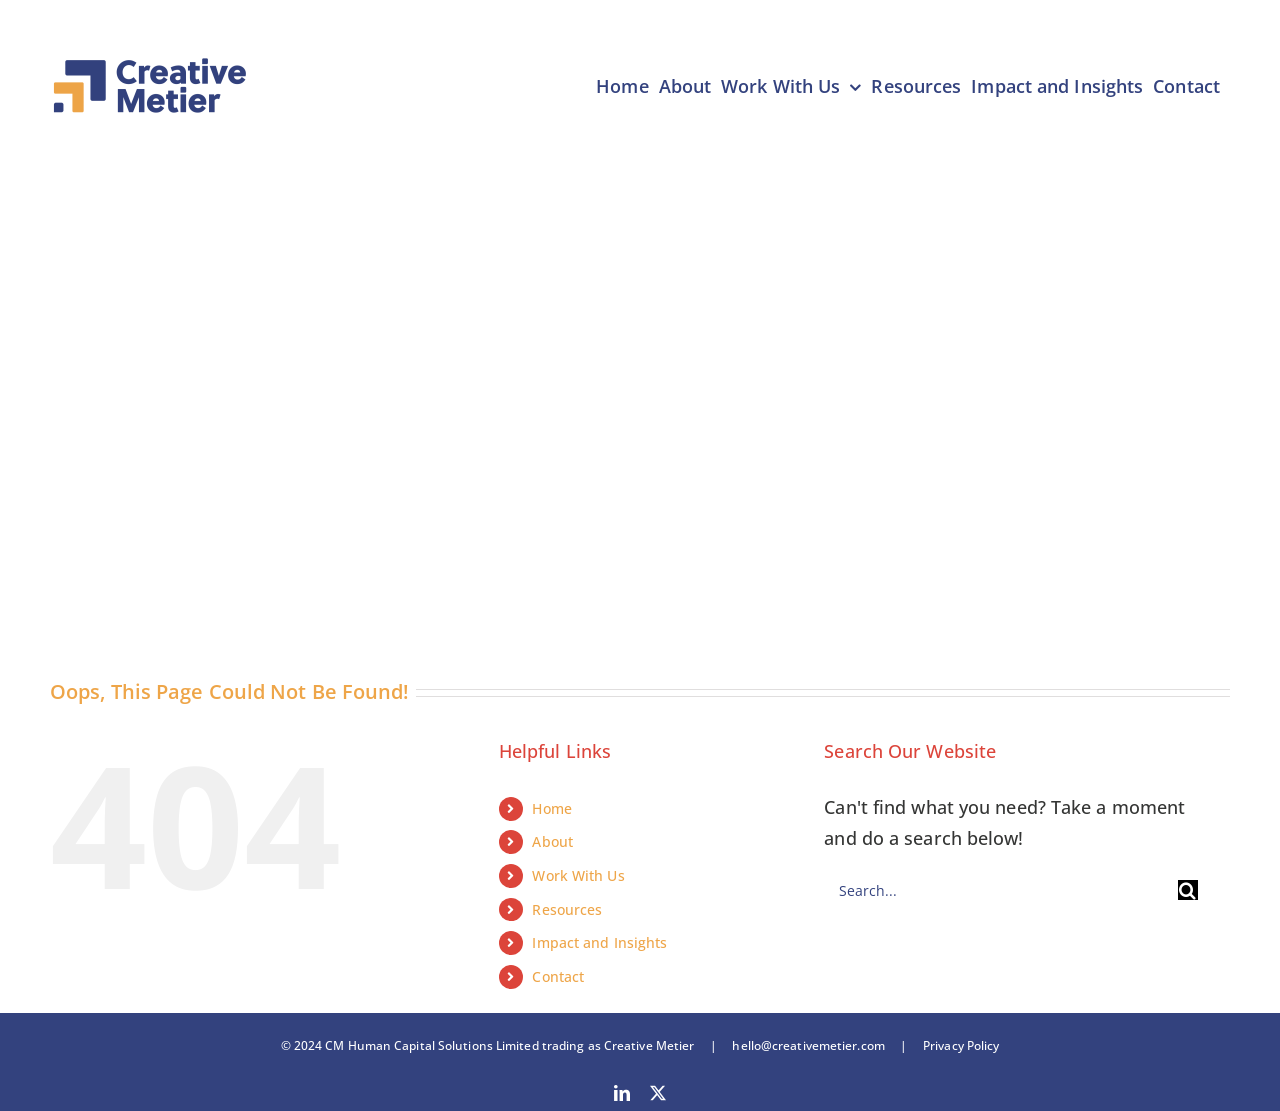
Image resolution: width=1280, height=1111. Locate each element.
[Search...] (1000, 890)
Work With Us (578, 875)
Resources (567, 909)
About (552, 841)
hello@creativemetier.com (808, 1045)
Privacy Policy (954, 1045)
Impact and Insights (599, 942)
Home (551, 808)
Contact (558, 976)
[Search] (1188, 890)
